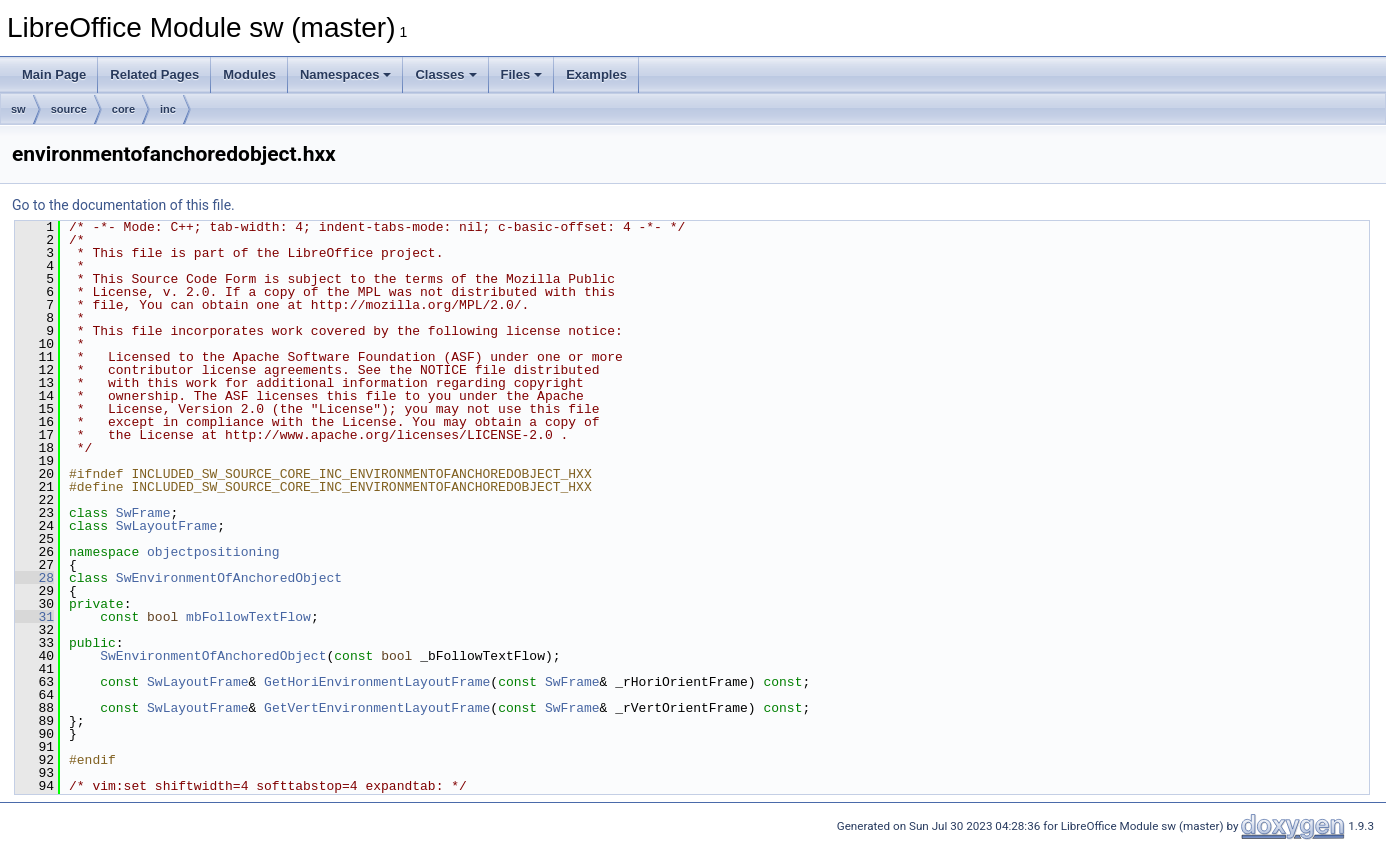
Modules (249, 74)
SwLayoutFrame (166, 526)
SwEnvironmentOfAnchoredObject (229, 578)
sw (18, 109)
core (123, 109)
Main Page (54, 74)
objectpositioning (213, 552)
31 (34, 617)
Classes (445, 74)
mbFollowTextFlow (248, 617)
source (69, 109)
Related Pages (154, 74)
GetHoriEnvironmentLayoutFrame (377, 682)
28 (34, 578)
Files (522, 74)
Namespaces (346, 74)
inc (168, 109)
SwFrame (143, 513)
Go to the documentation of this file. (123, 205)
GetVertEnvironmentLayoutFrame (377, 708)
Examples (596, 74)
